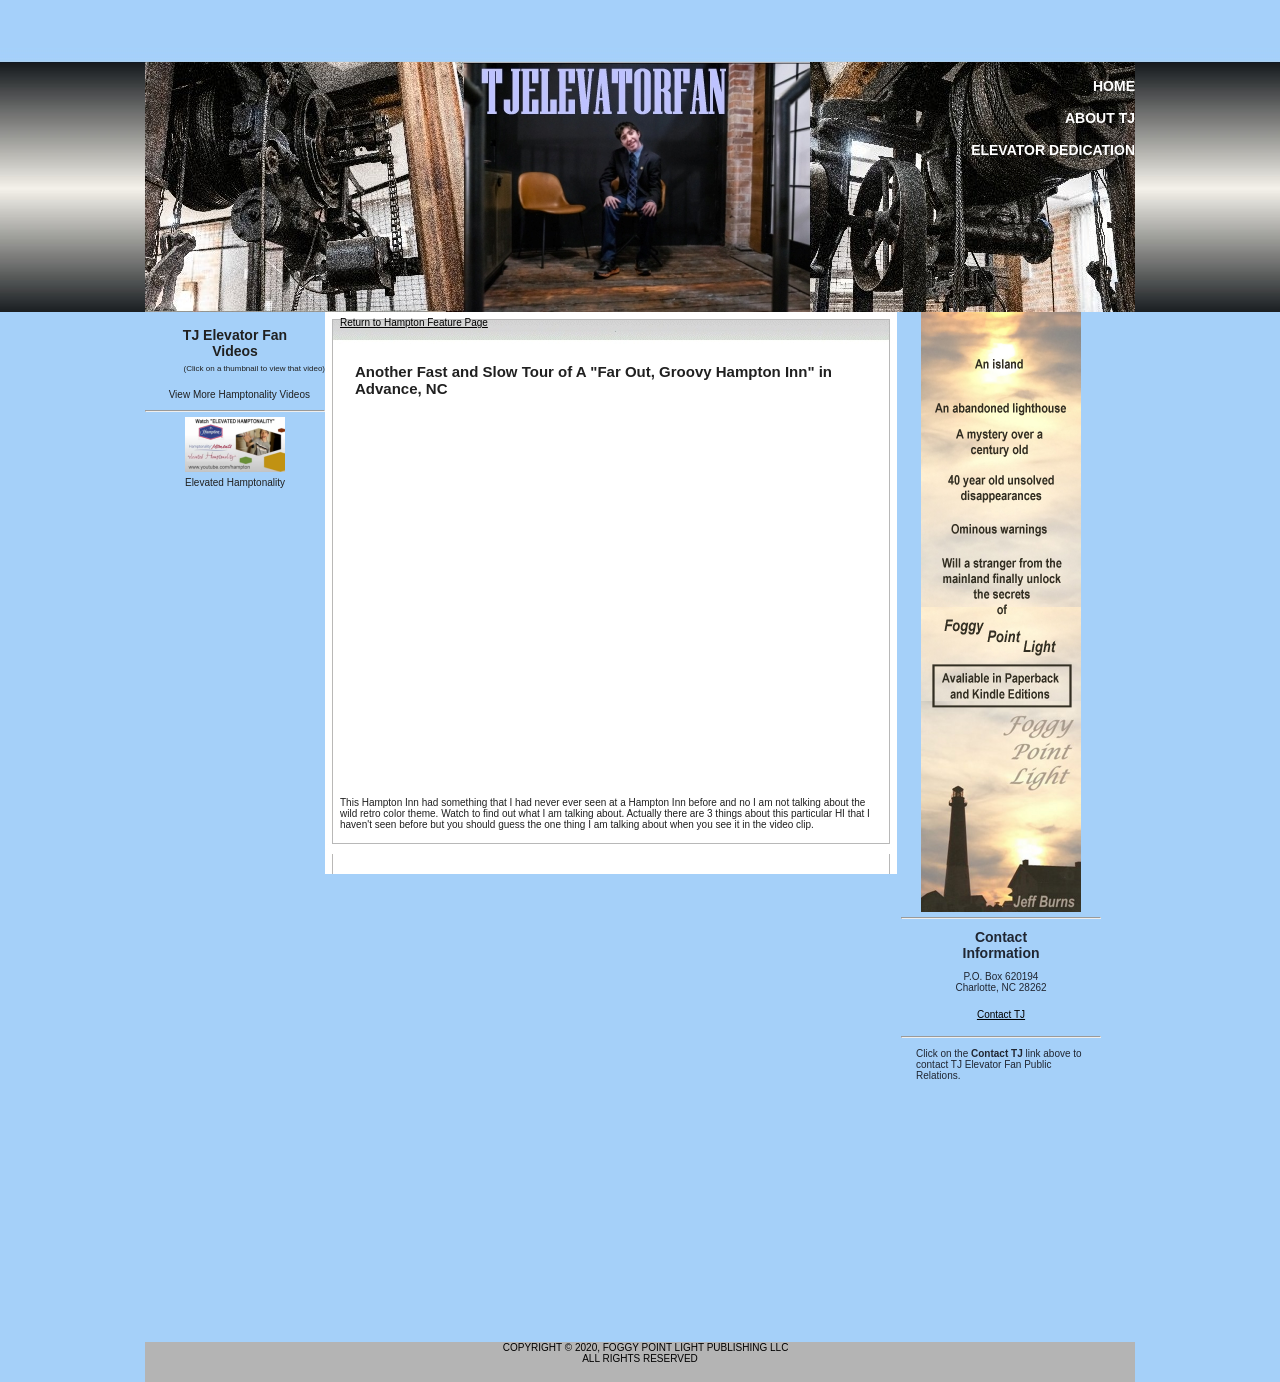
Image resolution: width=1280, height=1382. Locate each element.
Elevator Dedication (1053, 150)
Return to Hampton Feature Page (414, 322)
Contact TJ (1001, 1014)
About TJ (1100, 118)
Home (1114, 86)
